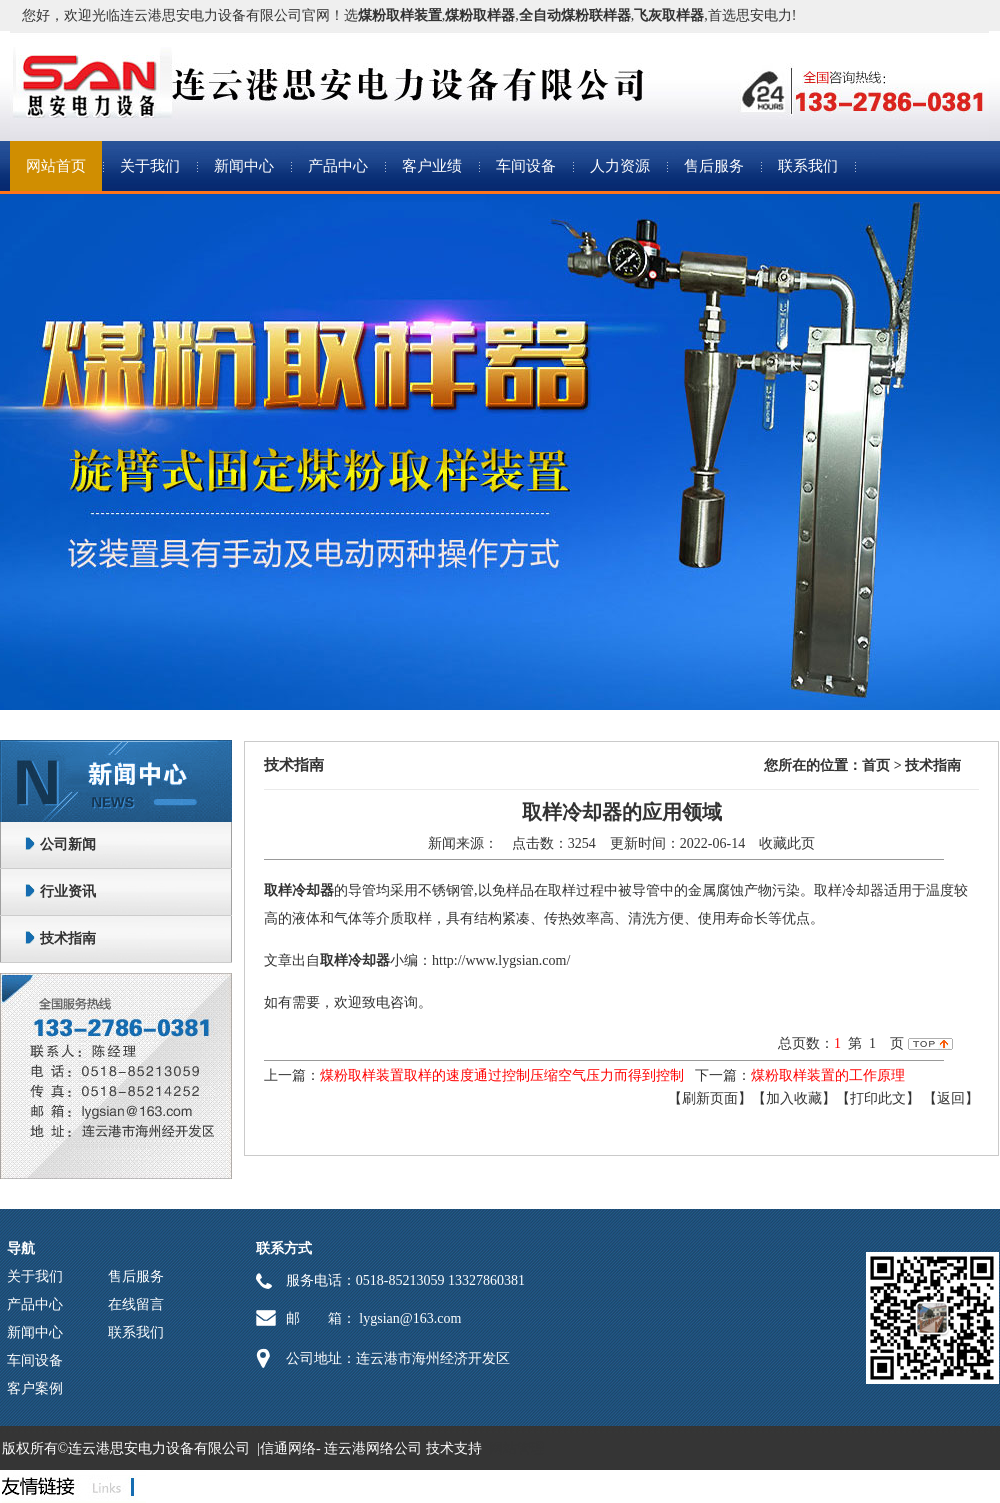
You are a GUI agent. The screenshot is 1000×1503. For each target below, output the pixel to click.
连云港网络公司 (373, 1448)
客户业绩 (432, 166)
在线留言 (136, 1304)
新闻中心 (244, 166)
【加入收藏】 (794, 1098)
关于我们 (150, 166)
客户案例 (35, 1388)
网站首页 (56, 166)
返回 (951, 1098)
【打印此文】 (878, 1098)
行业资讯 (68, 891)
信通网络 (288, 1448)
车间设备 (526, 166)
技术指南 (68, 938)
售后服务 (714, 166)
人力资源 (620, 166)
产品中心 (338, 166)
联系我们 (808, 166)
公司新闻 (68, 844)
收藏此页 (787, 843)
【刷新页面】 (710, 1098)
